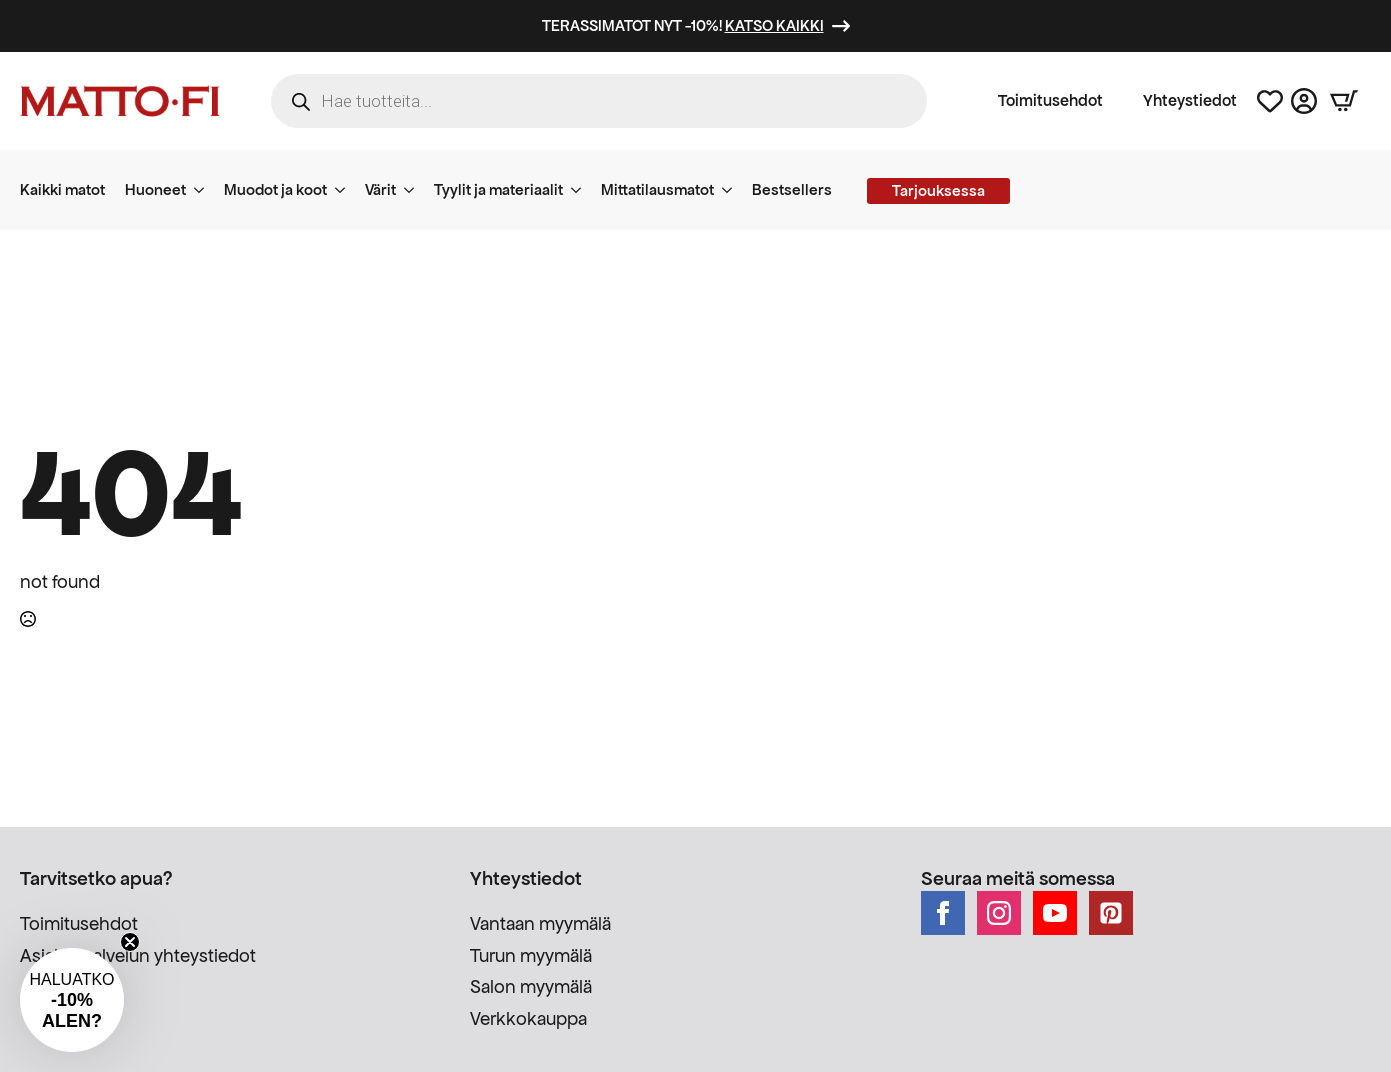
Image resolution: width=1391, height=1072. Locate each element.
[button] (72, 1000)
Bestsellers (792, 189)
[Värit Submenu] (415, 190)
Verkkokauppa (528, 1018)
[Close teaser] (130, 942)
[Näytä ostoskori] (1344, 101)
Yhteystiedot (1190, 101)
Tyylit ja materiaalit (498, 189)
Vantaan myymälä (540, 923)
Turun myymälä (531, 955)
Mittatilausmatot (657, 189)
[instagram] (999, 913)
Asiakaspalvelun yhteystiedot (138, 955)
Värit (380, 189)
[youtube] (1055, 913)
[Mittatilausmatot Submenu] (733, 190)
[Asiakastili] (1304, 101)
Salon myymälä (531, 986)
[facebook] (943, 913)
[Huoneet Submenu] (205, 190)
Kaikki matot (62, 189)
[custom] (1111, 913)
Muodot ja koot (275, 189)
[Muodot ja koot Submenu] (346, 190)
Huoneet (155, 189)
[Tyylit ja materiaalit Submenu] (582, 190)
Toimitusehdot (1050, 101)
